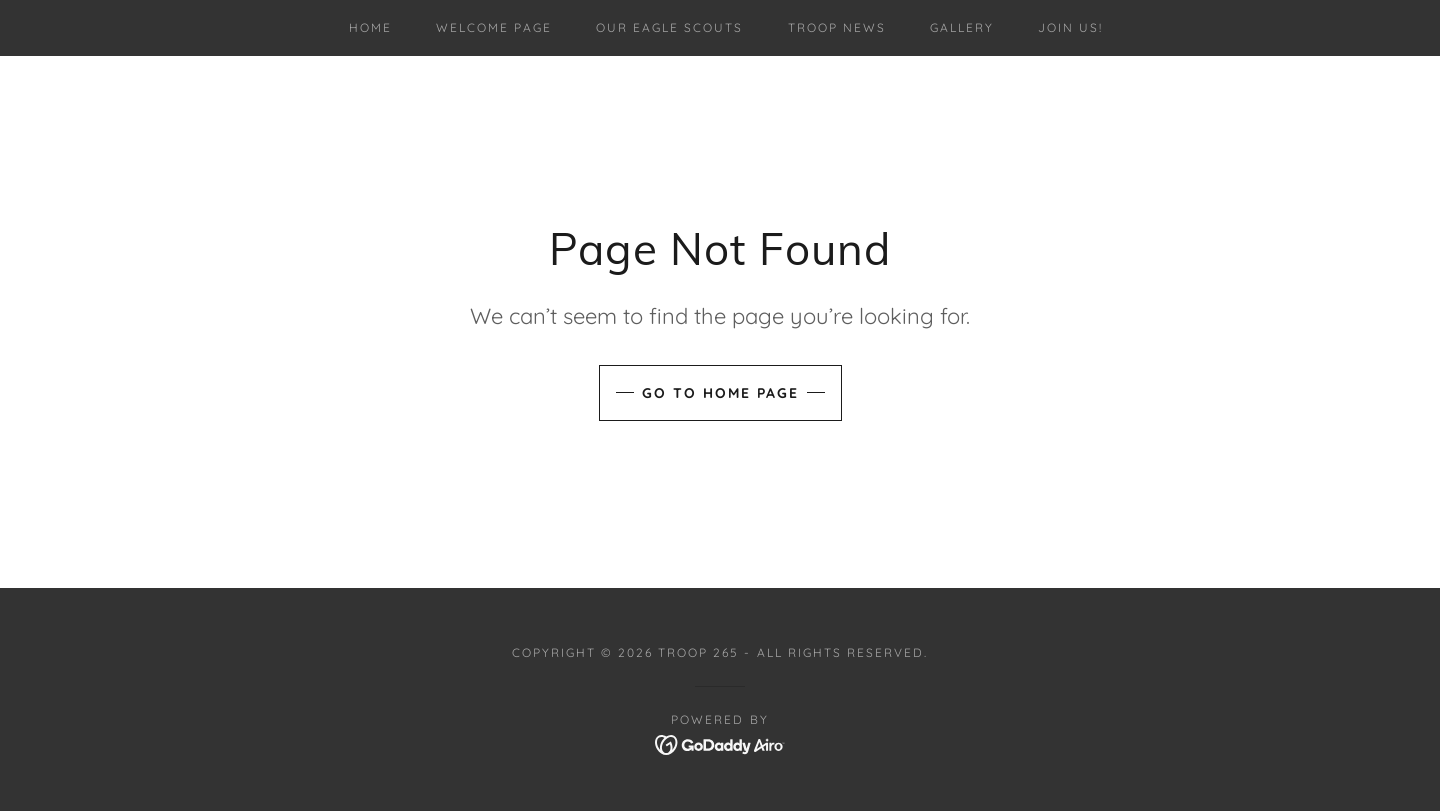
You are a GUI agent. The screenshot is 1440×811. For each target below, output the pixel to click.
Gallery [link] (962, 27)
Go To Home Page (720, 393)
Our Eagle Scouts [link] (669, 27)
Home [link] (370, 27)
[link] (720, 743)
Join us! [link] (1070, 27)
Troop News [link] (837, 27)
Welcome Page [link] (494, 27)
